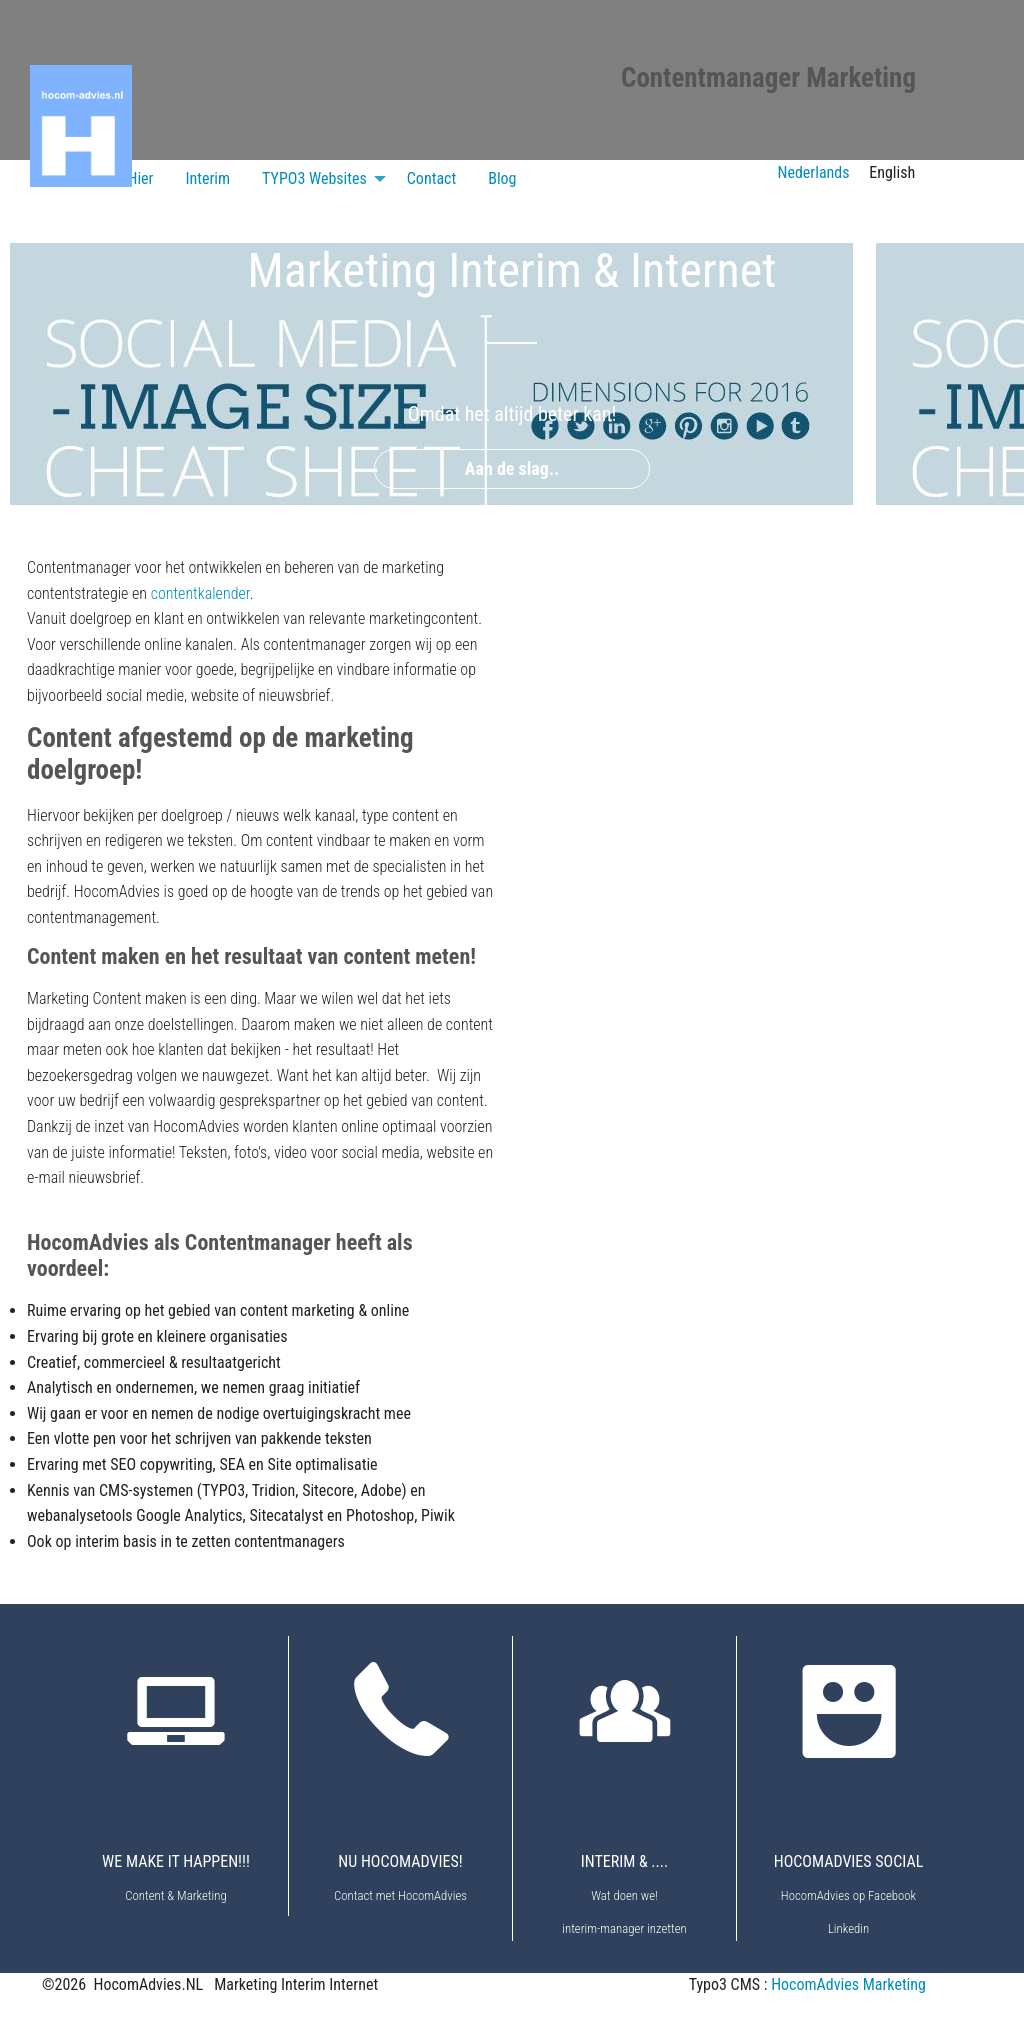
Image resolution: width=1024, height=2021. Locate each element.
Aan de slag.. (512, 468)
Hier (141, 178)
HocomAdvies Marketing (848, 1984)
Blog (502, 178)
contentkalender (200, 593)
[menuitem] (141, 179)
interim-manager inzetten (624, 1928)
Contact (431, 178)
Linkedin (848, 1928)
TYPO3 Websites (314, 178)
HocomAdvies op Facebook (848, 1895)
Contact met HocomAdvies (400, 1895)
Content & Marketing (175, 1895)
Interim (207, 178)
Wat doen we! (624, 1895)
